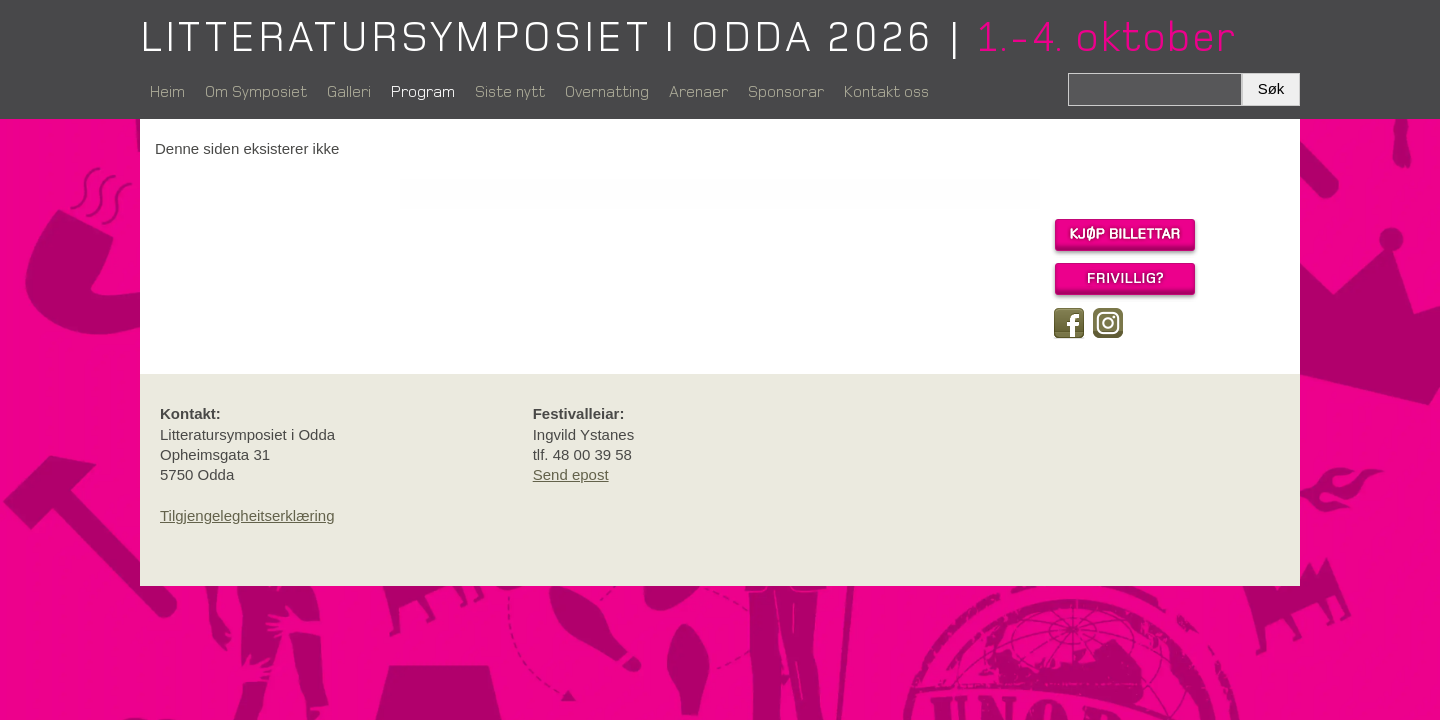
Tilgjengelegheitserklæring (247, 515)
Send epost (571, 474)
